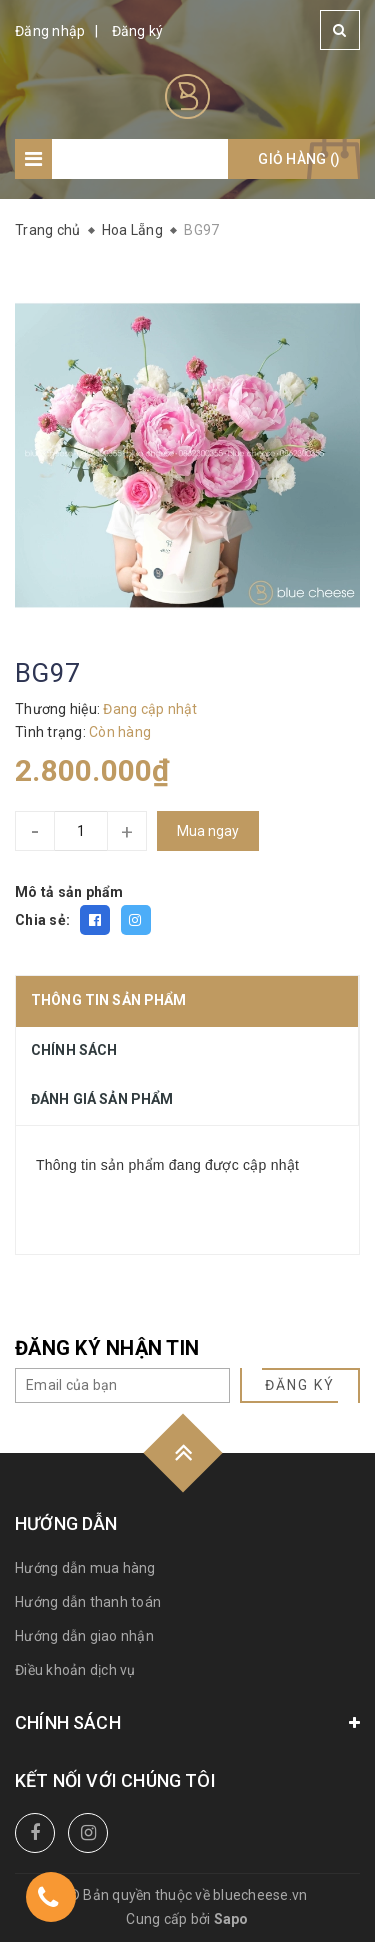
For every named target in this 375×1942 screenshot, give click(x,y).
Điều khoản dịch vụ (75, 1670)
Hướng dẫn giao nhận (84, 1636)
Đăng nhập (50, 31)
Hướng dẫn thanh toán (88, 1602)
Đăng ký (138, 31)
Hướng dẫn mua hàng (85, 1568)
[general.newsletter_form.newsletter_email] (122, 1385)
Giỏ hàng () (299, 159)
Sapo (231, 1919)
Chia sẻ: (42, 920)
